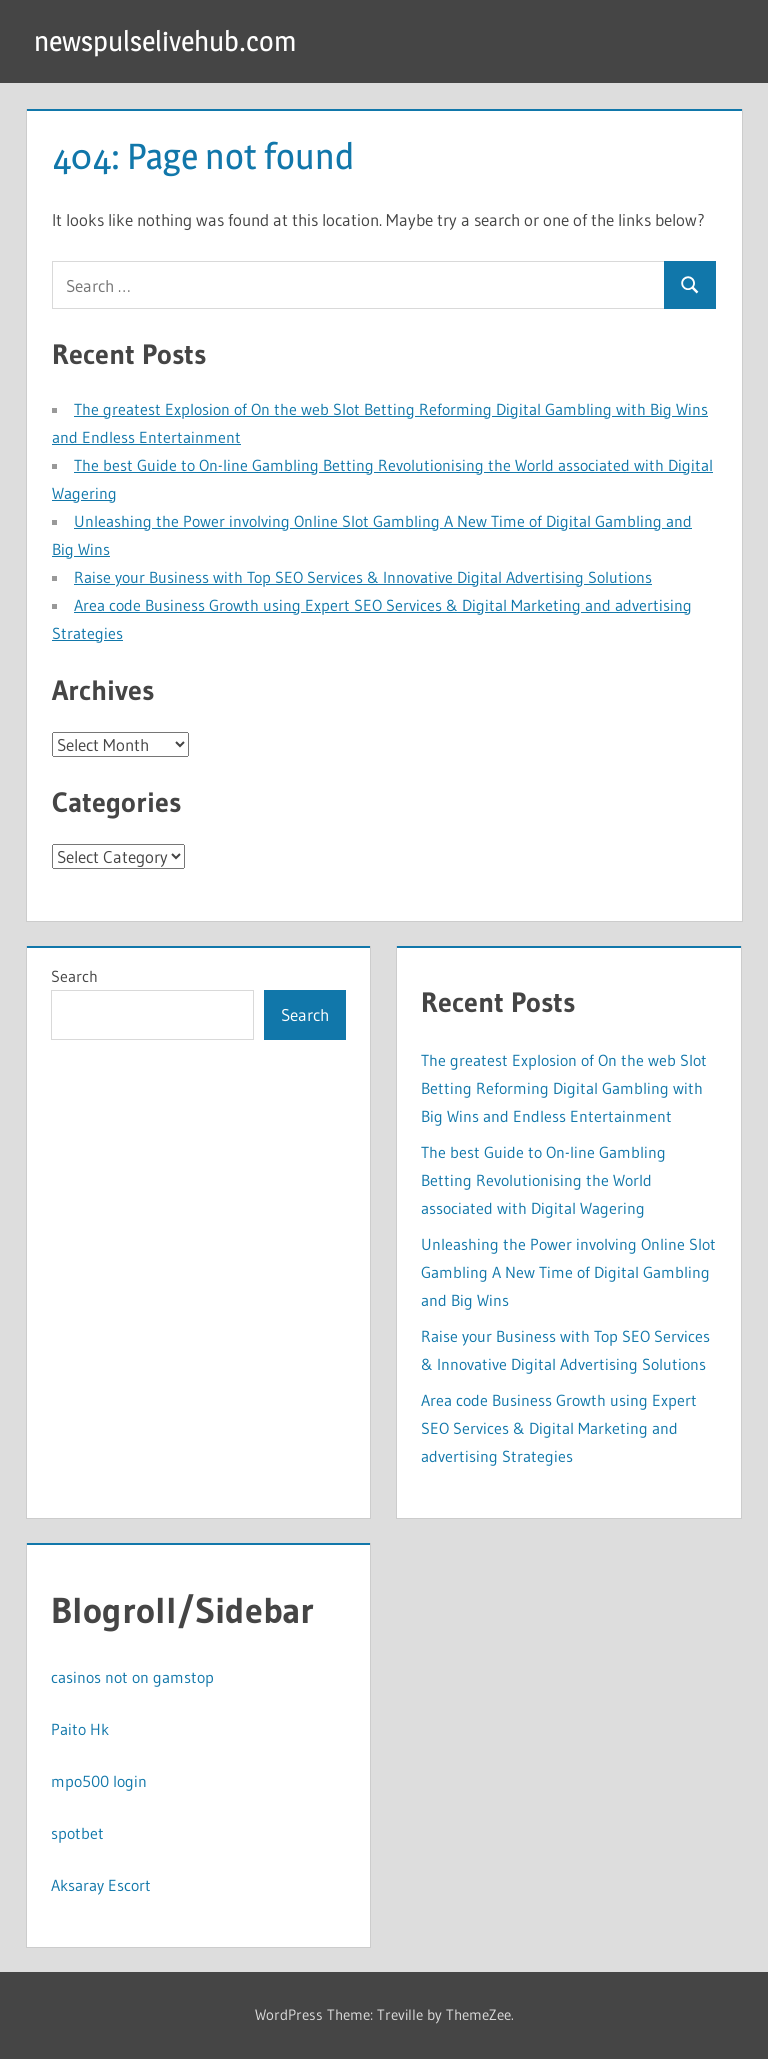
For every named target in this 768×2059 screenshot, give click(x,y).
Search (74, 976)
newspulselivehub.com (165, 41)
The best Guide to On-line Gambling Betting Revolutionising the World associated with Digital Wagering (543, 1180)
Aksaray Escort (101, 1885)
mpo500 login (99, 1781)
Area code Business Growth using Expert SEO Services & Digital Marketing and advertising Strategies (559, 1428)
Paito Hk (80, 1729)
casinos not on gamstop (132, 1677)
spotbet (77, 1833)
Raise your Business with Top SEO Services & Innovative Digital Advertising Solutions (363, 577)
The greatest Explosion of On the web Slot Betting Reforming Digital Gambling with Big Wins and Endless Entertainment (564, 1088)
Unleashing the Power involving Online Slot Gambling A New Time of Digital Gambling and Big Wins (568, 1272)
